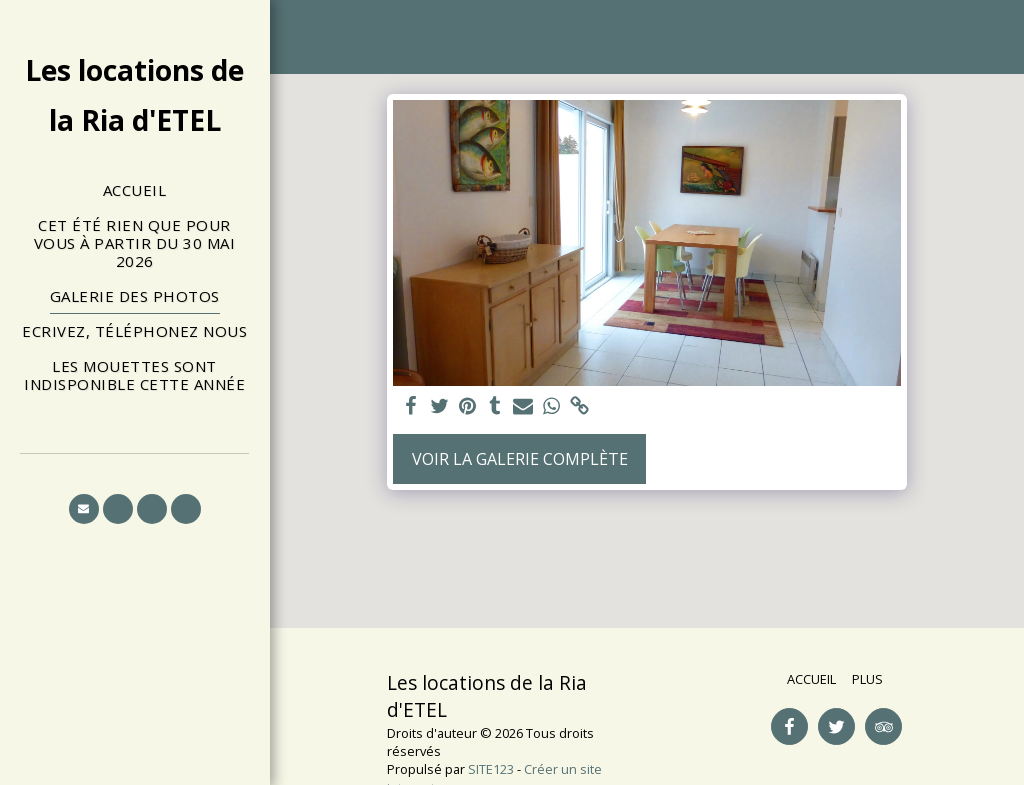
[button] (84, 509)
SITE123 (491, 769)
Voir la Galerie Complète (520, 459)
